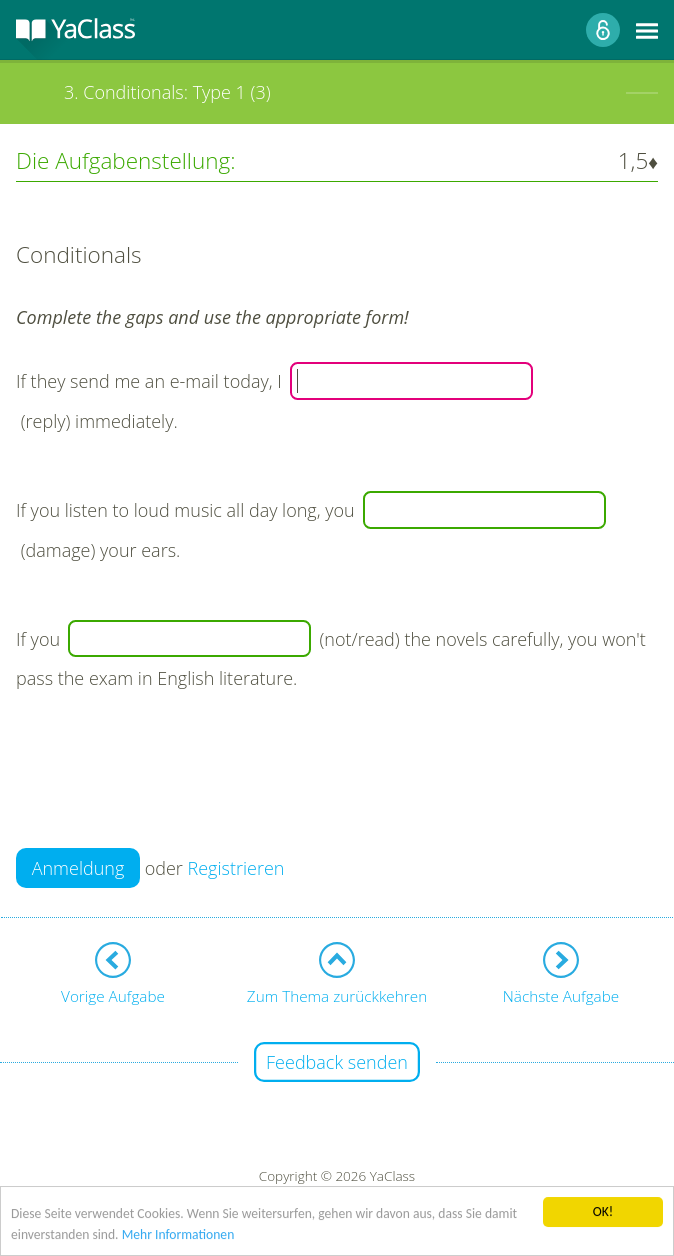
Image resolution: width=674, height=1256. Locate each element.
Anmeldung (78, 868)
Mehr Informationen (178, 1235)
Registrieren (236, 868)
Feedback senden (337, 1062)
